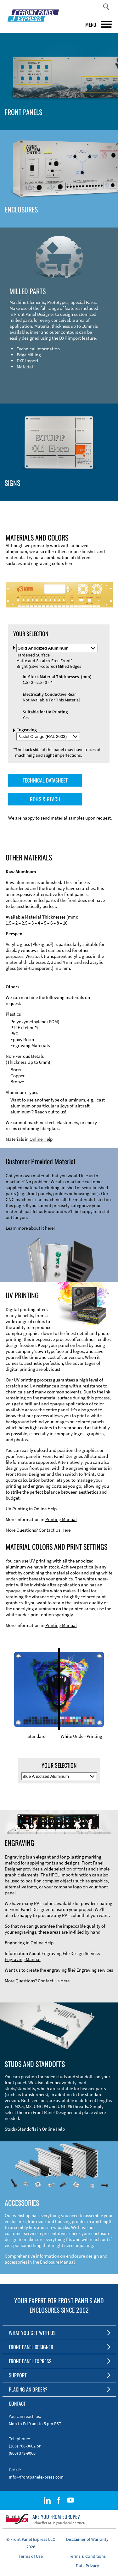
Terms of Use (31, 2556)
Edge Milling (29, 355)
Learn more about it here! (30, 1228)
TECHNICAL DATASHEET (45, 780)
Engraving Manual (23, 1959)
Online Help (41, 1139)
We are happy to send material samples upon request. (60, 818)
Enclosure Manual (57, 2262)
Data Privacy (87, 2565)
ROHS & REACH (45, 799)
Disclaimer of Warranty (87, 2539)
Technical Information (38, 349)
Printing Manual (61, 1519)
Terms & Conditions (87, 2556)
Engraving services (94, 1970)
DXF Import (27, 361)
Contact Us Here (54, 1530)
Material (25, 367)
